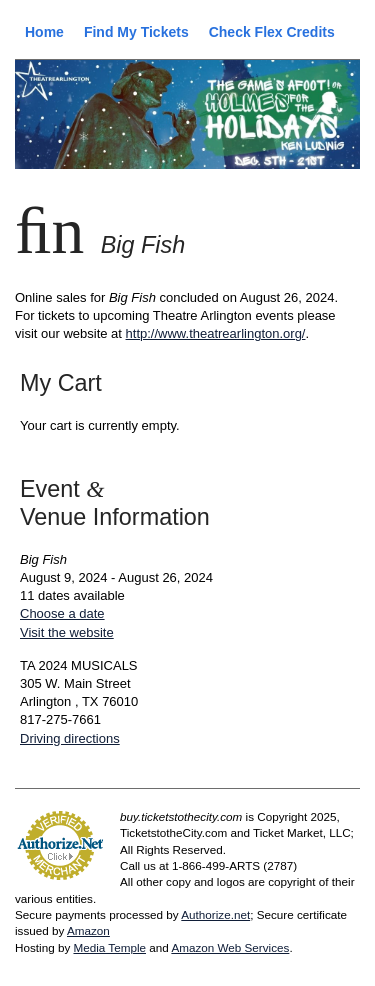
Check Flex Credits (272, 32)
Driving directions (70, 738)
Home (44, 32)
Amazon (88, 930)
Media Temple (109, 947)
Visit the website (67, 632)
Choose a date (62, 613)
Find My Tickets (136, 32)
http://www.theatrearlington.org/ (216, 333)
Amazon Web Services (230, 947)
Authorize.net (215, 914)
